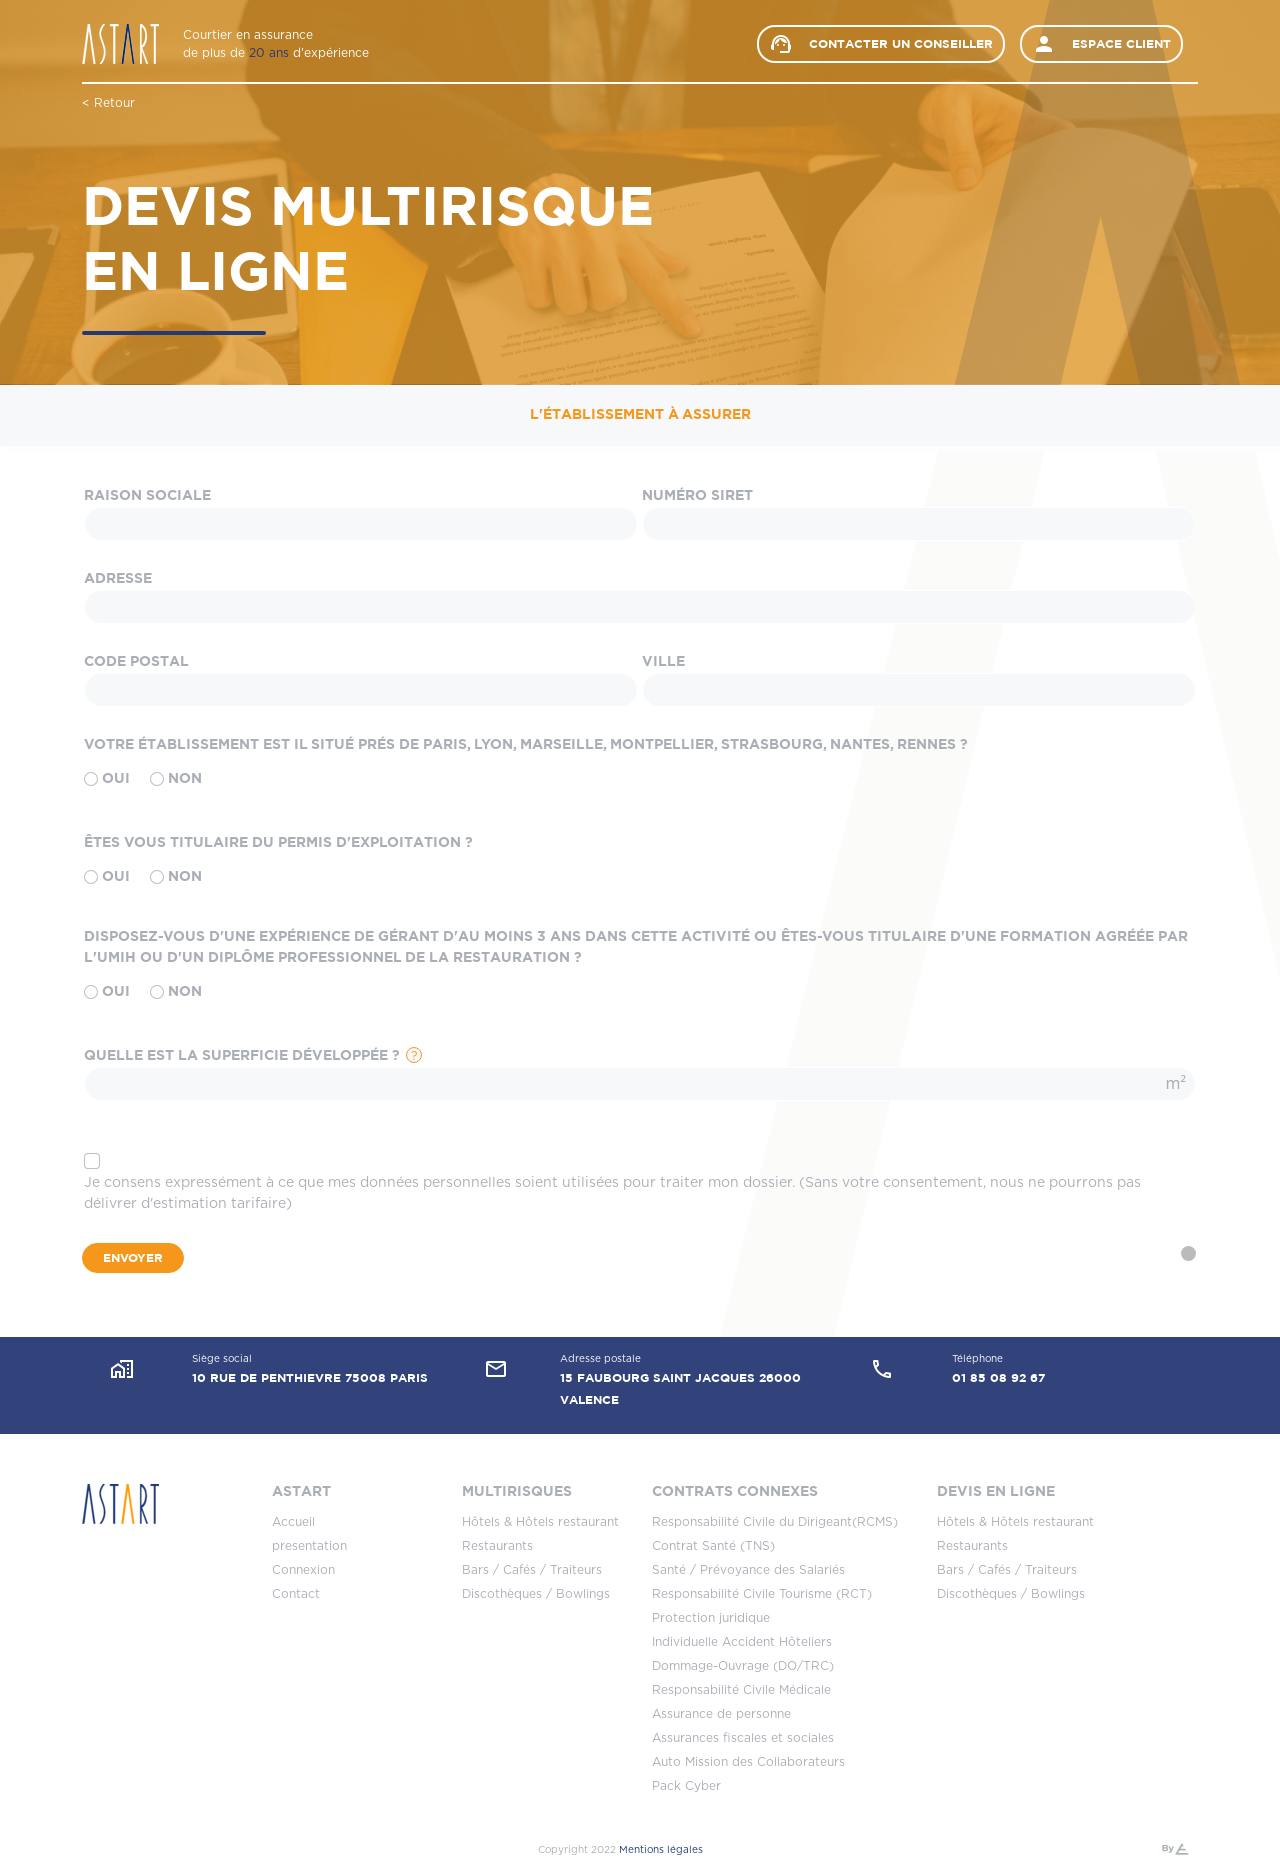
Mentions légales (661, 1850)
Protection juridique (711, 1618)
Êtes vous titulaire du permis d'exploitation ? (278, 843)
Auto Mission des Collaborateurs (748, 1762)
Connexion (303, 1570)
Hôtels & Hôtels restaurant (540, 1522)
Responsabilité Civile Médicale (741, 1690)
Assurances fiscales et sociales (743, 1738)
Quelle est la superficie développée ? (242, 1056)
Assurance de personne (721, 1714)
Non (176, 779)
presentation (309, 1546)
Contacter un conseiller (881, 44)
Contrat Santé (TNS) (713, 1546)
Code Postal (136, 662)
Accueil (293, 1522)
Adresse (118, 579)
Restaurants (497, 1546)
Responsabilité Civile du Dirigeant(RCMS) (775, 1522)
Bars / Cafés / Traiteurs (532, 1570)
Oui (107, 779)
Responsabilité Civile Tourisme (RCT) (762, 1594)
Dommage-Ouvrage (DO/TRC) (743, 1666)
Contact (296, 1594)
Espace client (1101, 44)
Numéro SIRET (697, 496)
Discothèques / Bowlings (536, 1594)
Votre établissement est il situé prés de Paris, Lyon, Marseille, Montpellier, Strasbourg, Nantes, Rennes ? (526, 745)
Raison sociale (147, 496)
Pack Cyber (686, 1786)
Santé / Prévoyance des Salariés (748, 1570)
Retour (114, 103)
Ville (663, 662)
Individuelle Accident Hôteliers (742, 1642)
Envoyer (133, 1258)
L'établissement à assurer (640, 415)
